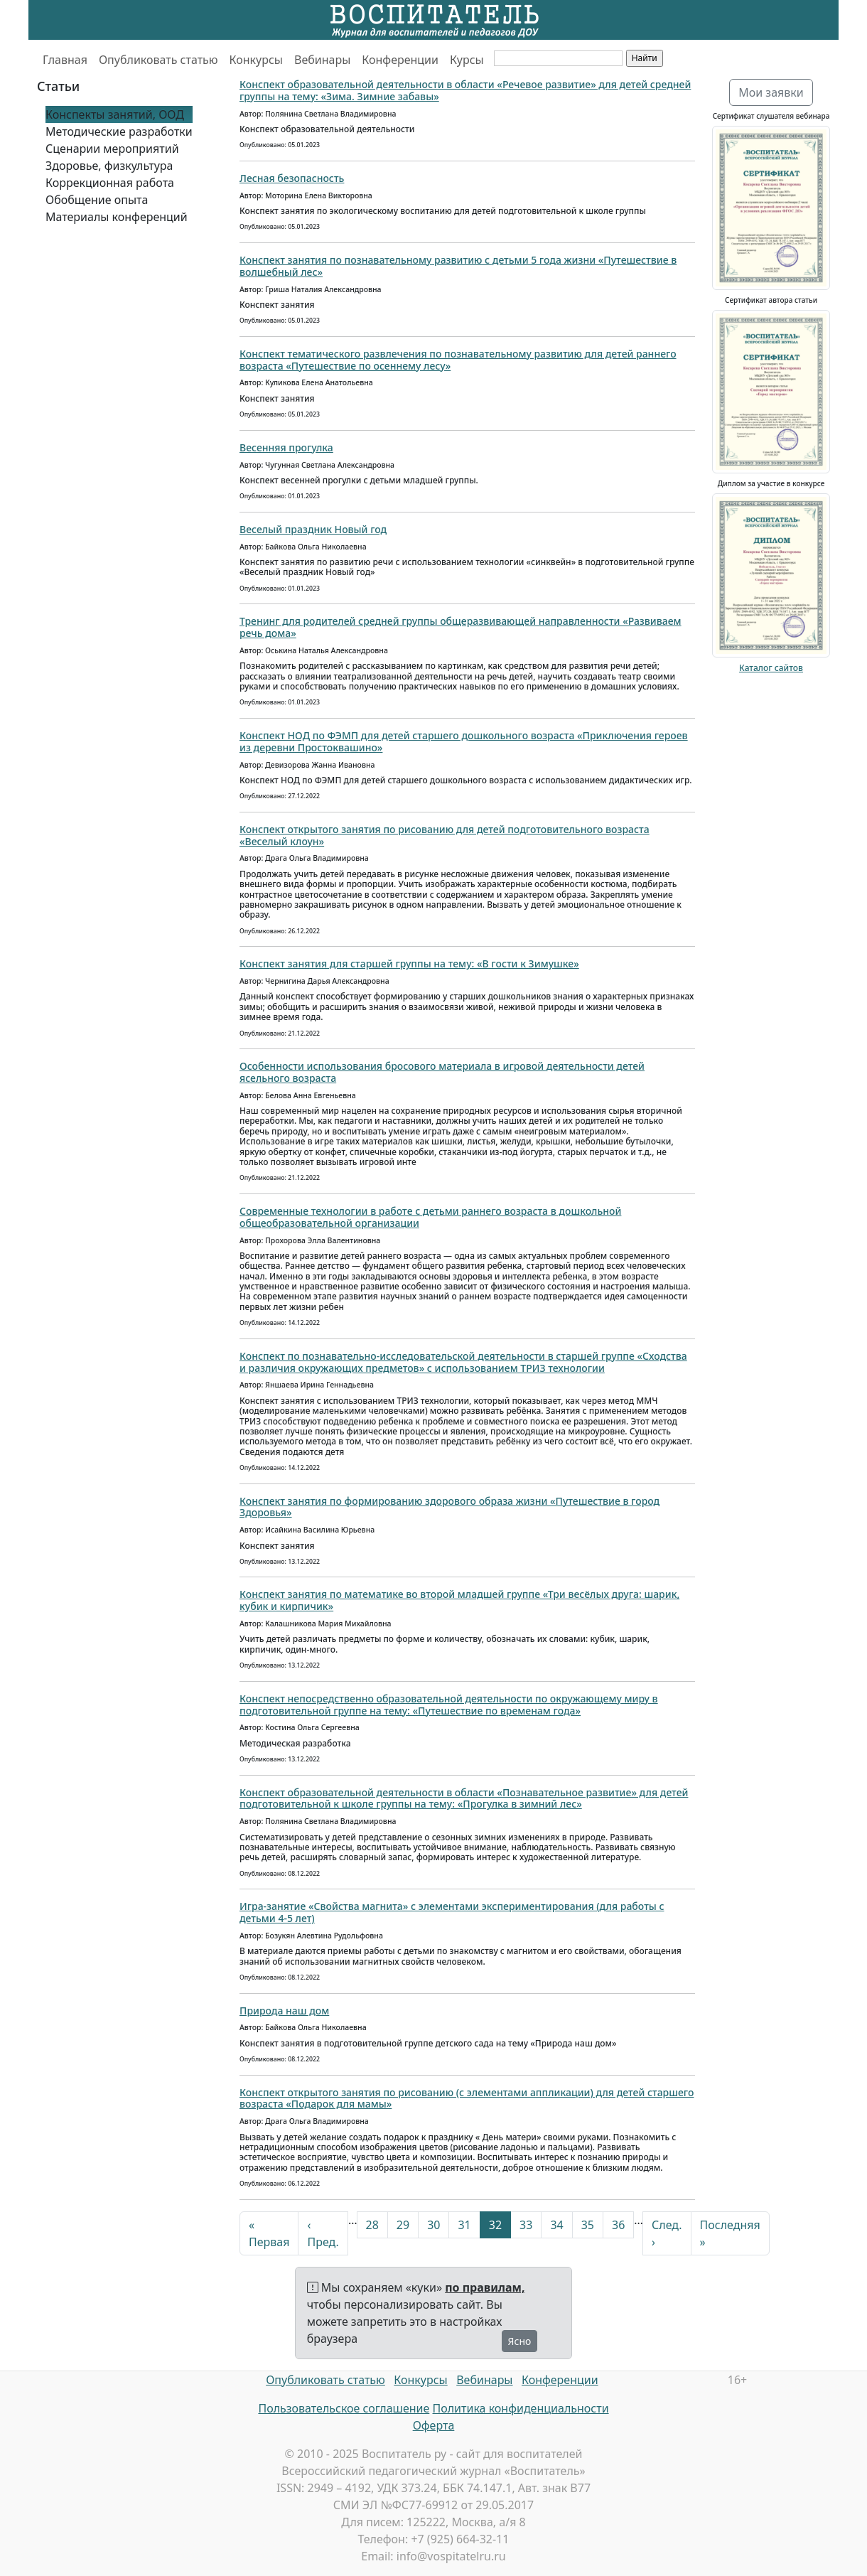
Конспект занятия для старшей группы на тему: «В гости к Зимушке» (409, 963)
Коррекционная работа (109, 182)
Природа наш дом (284, 2010)
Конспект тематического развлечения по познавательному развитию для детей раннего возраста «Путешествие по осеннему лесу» (458, 359)
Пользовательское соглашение (343, 2408)
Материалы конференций (116, 217)
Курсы (467, 60)
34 (556, 2225)
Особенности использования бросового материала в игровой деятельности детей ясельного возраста (442, 1072)
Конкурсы (256, 60)
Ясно (520, 2341)
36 (618, 2225)
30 (433, 2225)
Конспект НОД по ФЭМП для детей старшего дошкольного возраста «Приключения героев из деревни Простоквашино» (463, 741)
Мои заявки (771, 92)
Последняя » (730, 2233)
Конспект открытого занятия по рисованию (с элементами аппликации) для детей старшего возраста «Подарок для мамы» (466, 2098)
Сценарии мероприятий (112, 148)
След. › (667, 2233)
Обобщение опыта (96, 200)
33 (525, 2225)
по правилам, (484, 2287)
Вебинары (322, 60)
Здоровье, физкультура (109, 165)
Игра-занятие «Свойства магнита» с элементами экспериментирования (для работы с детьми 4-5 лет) (451, 1912)
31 (464, 2225)
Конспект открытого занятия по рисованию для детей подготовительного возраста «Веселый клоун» (444, 835)
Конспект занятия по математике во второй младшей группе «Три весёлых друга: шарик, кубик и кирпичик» (459, 1600)
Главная (65, 60)
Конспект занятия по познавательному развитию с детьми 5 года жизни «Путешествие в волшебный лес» (458, 266)
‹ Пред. (322, 2233)
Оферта (434, 2425)
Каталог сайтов (771, 668)
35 (587, 2225)
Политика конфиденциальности (521, 2408)
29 (403, 2225)
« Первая (269, 2233)
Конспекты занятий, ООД (114, 114)
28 (372, 2225)
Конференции (400, 60)
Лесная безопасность (291, 178)
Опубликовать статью (158, 60)
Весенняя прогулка (286, 447)
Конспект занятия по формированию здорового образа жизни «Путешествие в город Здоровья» (449, 1507)
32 (495, 2225)
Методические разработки (119, 131)
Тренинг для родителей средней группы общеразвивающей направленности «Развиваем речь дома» (460, 627)
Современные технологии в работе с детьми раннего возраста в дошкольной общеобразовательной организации (430, 1217)
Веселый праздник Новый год (313, 529)
